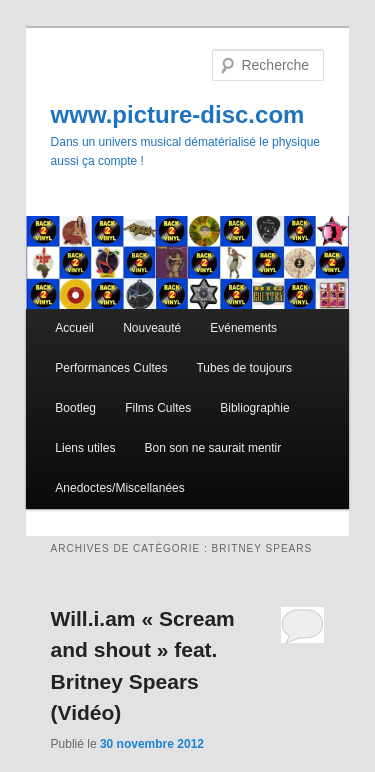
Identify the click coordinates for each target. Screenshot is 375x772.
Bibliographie (254, 408)
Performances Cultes (111, 368)
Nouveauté (152, 328)
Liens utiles (85, 448)
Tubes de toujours (244, 368)
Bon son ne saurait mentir (212, 448)
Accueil (74, 328)
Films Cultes (158, 408)
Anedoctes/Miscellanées (119, 488)
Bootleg (75, 408)
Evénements (243, 328)
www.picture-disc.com (178, 114)
